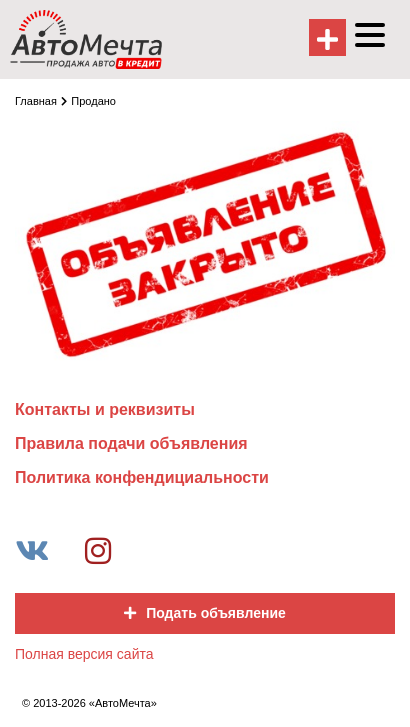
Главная (41, 101)
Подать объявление (205, 613)
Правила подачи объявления (131, 443)
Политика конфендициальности (142, 477)
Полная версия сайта (84, 654)
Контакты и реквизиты (105, 409)
